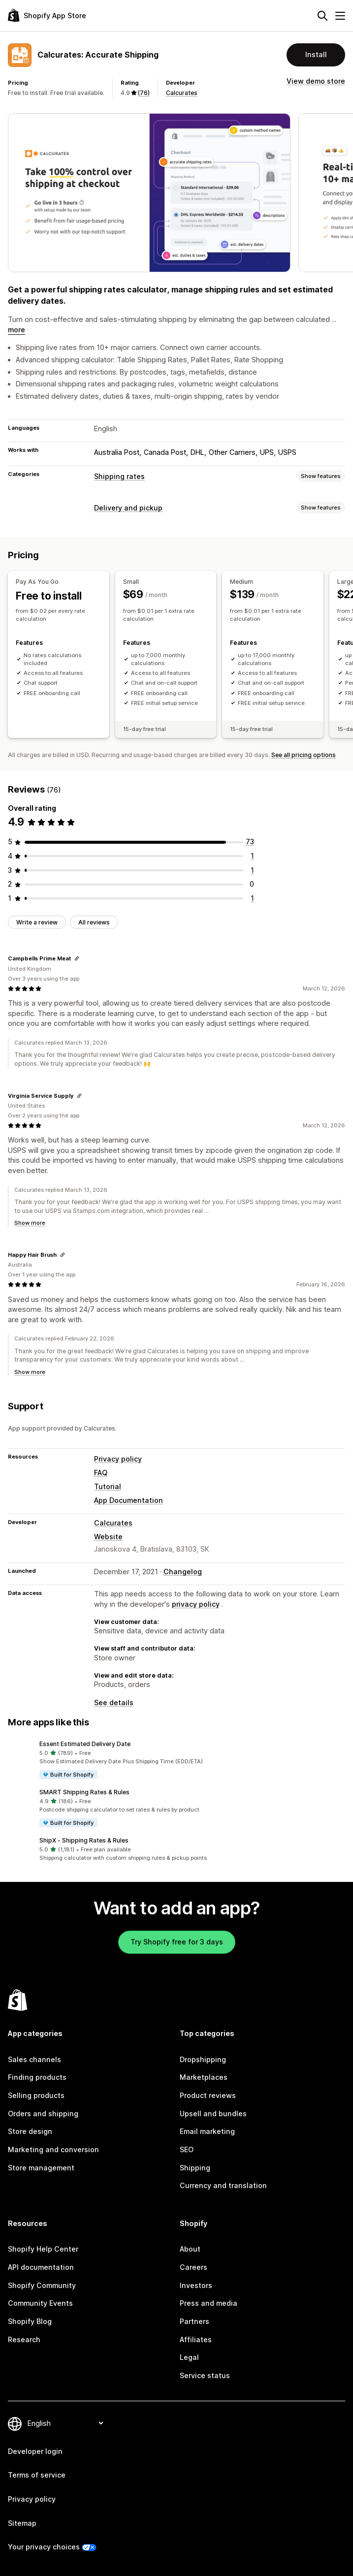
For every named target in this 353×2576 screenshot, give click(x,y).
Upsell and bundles (213, 2113)
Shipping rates (119, 476)
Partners (194, 2321)
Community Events (40, 2303)
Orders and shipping (43, 2113)
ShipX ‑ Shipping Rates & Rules (83, 1840)
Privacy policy (118, 1459)
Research (24, 2339)
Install (316, 54)
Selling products (36, 2095)
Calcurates (181, 92)
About (190, 2249)
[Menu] (340, 16)
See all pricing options (303, 755)
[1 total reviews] (252, 856)
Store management (41, 2167)
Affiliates (196, 2339)
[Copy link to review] (77, 958)
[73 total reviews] (250, 841)
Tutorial (107, 1486)
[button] (176, 1760)
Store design (30, 2131)
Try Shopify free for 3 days (176, 1942)
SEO (186, 2149)
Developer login (35, 2451)
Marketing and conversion (53, 2149)
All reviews (94, 922)
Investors (196, 2285)
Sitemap (22, 2523)
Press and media (208, 2303)
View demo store (316, 81)
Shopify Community (42, 2285)
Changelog (182, 1571)
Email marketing (207, 2131)
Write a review (37, 922)
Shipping (195, 2167)
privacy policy (196, 1604)
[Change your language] (65, 2423)
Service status (205, 2375)
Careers (193, 2267)
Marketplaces (203, 2077)
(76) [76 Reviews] (144, 92)
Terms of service (36, 2475)
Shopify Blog (30, 2321)
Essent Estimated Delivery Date (84, 1744)
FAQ (100, 1472)
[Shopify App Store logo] (47, 15)
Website (108, 1536)
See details (113, 1702)
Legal (189, 2357)
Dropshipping (203, 2059)
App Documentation (128, 1500)
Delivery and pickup (128, 508)
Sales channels (34, 2059)
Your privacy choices (44, 2547)
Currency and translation (223, 2185)
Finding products (37, 2077)
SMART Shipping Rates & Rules (84, 1792)
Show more (29, 1222)
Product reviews (208, 2095)
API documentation (41, 2267)
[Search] (322, 16)
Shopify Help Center (43, 2249)
